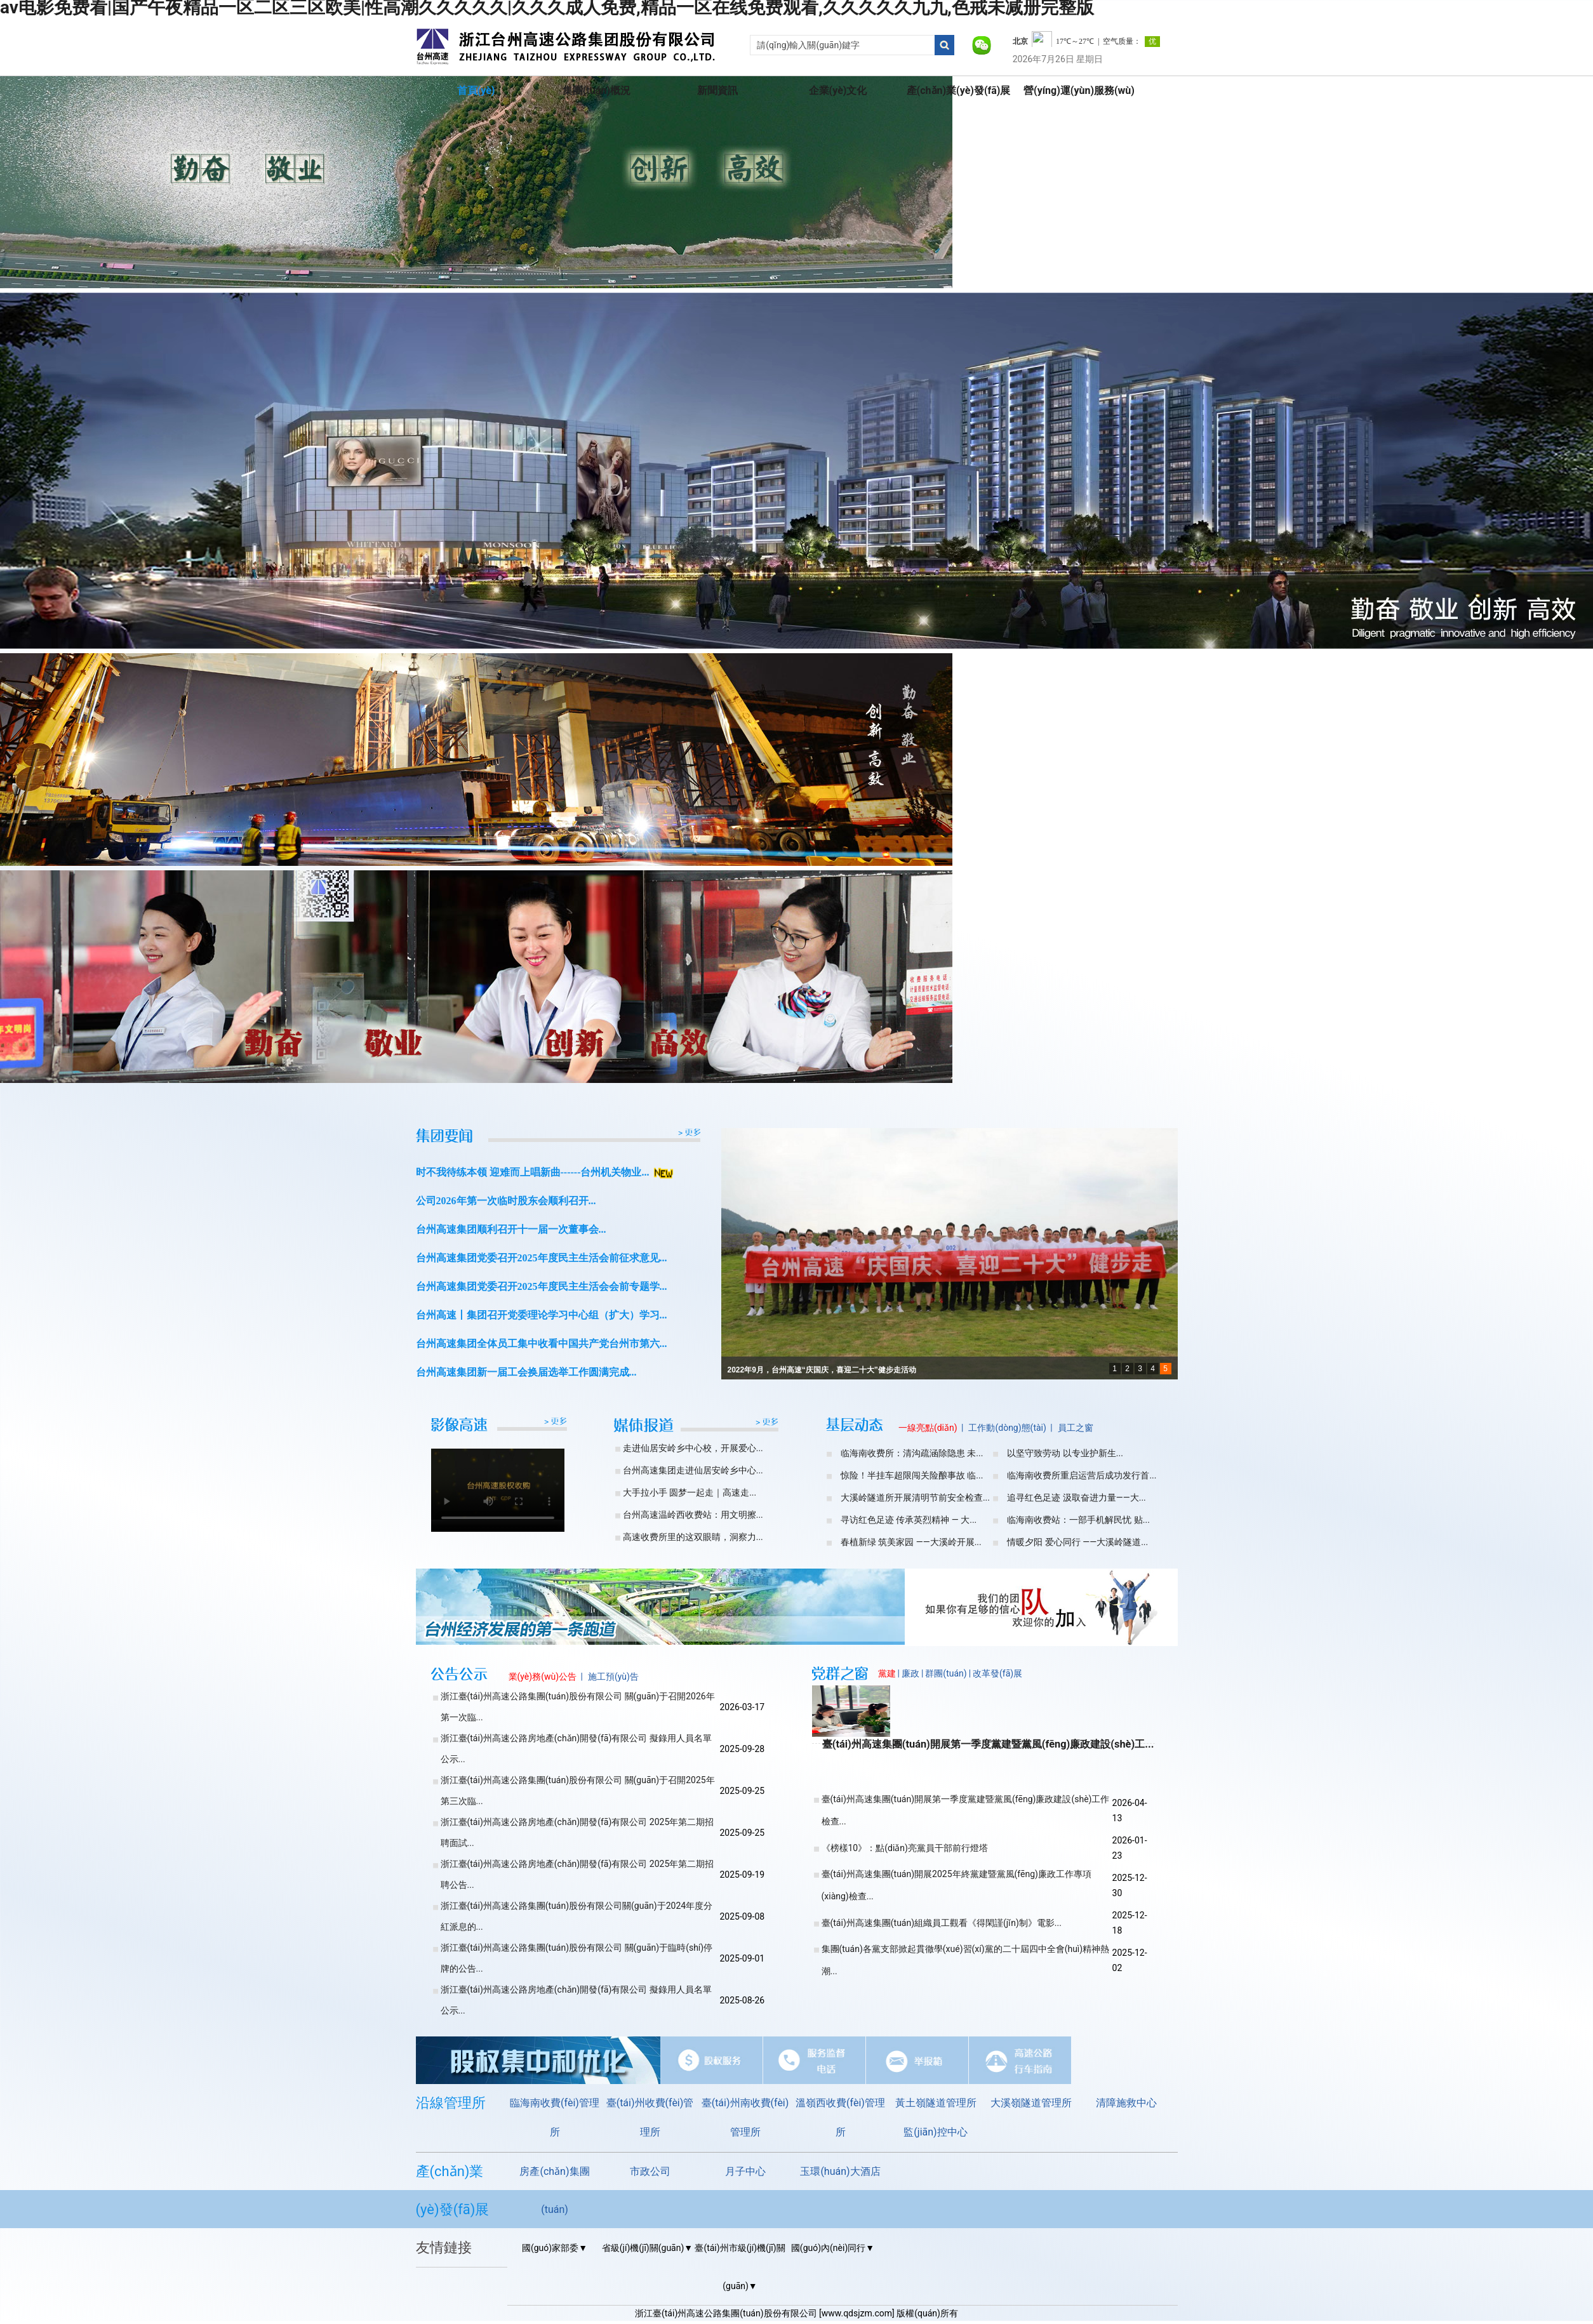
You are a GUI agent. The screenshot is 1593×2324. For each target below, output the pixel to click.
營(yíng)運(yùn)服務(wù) (1079, 90)
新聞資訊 (717, 90)
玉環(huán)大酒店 (840, 2171)
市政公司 (650, 2171)
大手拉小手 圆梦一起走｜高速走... (690, 1492)
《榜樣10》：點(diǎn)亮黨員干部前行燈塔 (905, 1848)
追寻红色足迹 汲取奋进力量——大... (1076, 1497)
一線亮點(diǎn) (927, 1428)
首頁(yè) (476, 90)
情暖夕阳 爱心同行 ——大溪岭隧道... (1077, 1542)
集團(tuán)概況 (596, 90)
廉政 (910, 1673)
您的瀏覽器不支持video (497, 1484)
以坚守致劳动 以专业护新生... (1065, 1453)
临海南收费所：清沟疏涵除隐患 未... (912, 1453)
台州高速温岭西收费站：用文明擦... (693, 1515)
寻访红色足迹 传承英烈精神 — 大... (908, 1520)
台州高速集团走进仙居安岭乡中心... (693, 1470)
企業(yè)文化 (838, 90)
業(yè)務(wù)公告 (543, 1676)
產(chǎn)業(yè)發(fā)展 (959, 90)
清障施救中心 (1126, 2103)
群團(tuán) (945, 1673)
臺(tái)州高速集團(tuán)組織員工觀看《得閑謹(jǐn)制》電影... (942, 1923)
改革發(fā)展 (997, 1673)
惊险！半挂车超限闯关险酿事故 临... (912, 1475)
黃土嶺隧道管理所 (935, 2103)
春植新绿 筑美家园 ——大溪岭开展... (911, 1542)
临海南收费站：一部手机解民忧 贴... (1078, 1520)
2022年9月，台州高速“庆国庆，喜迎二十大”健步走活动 (822, 1369)
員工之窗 (1075, 1428)
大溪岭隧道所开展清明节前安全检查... (915, 1497)
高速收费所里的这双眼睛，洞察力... (693, 1537)
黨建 (887, 1673)
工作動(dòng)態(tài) (1007, 1428)
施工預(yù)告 (613, 1676)
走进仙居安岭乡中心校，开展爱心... (693, 1448)
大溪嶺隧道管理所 (1031, 2103)
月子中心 (745, 2171)
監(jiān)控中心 (935, 2132)
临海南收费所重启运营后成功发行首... (1081, 1475)
